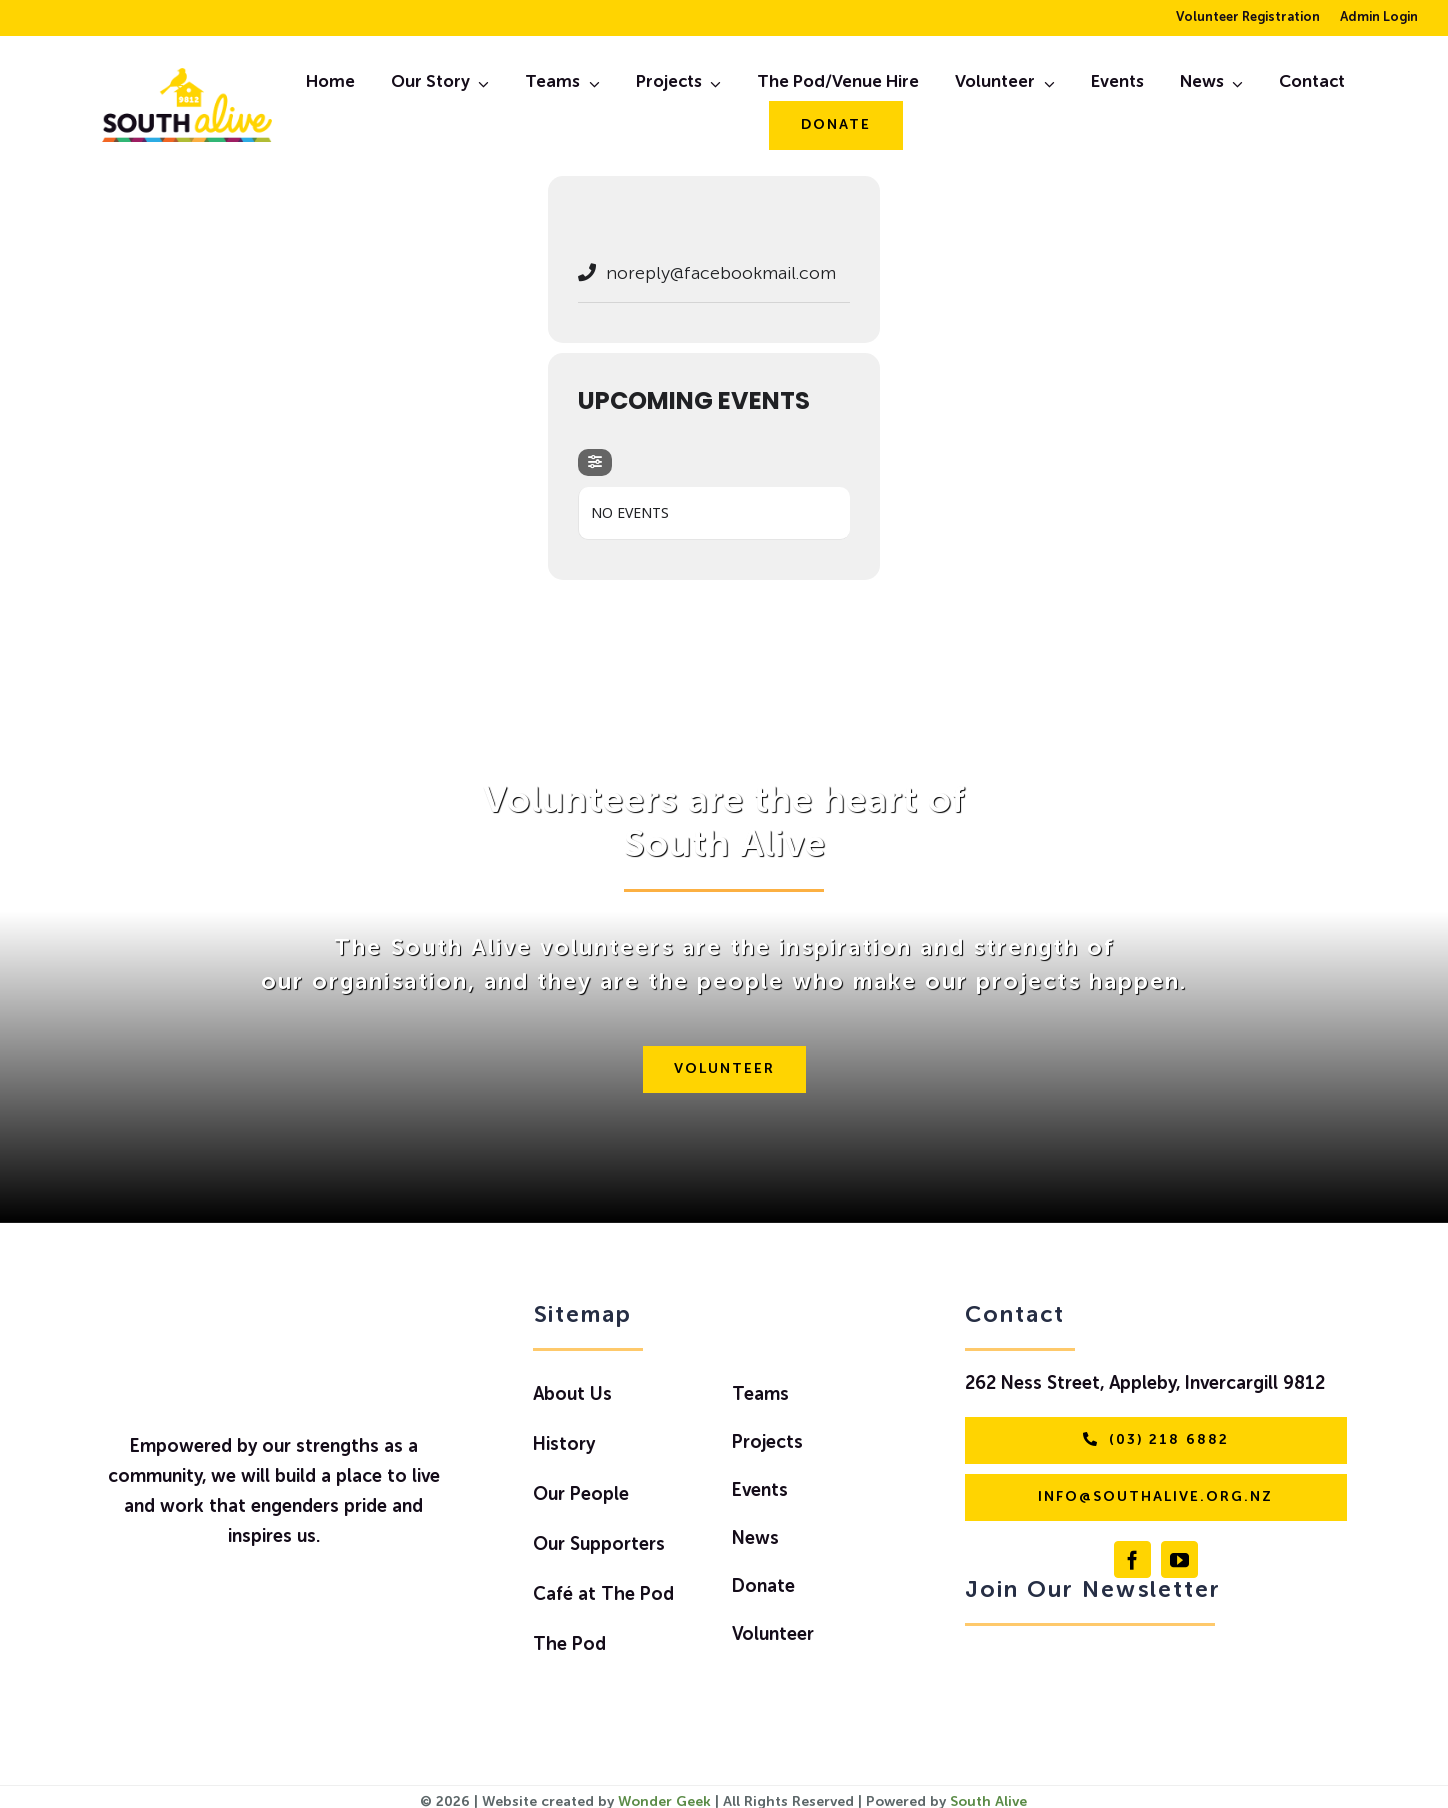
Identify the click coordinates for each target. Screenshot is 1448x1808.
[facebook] (1132, 1559)
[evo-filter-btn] (595, 462)
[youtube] (1179, 1559)
